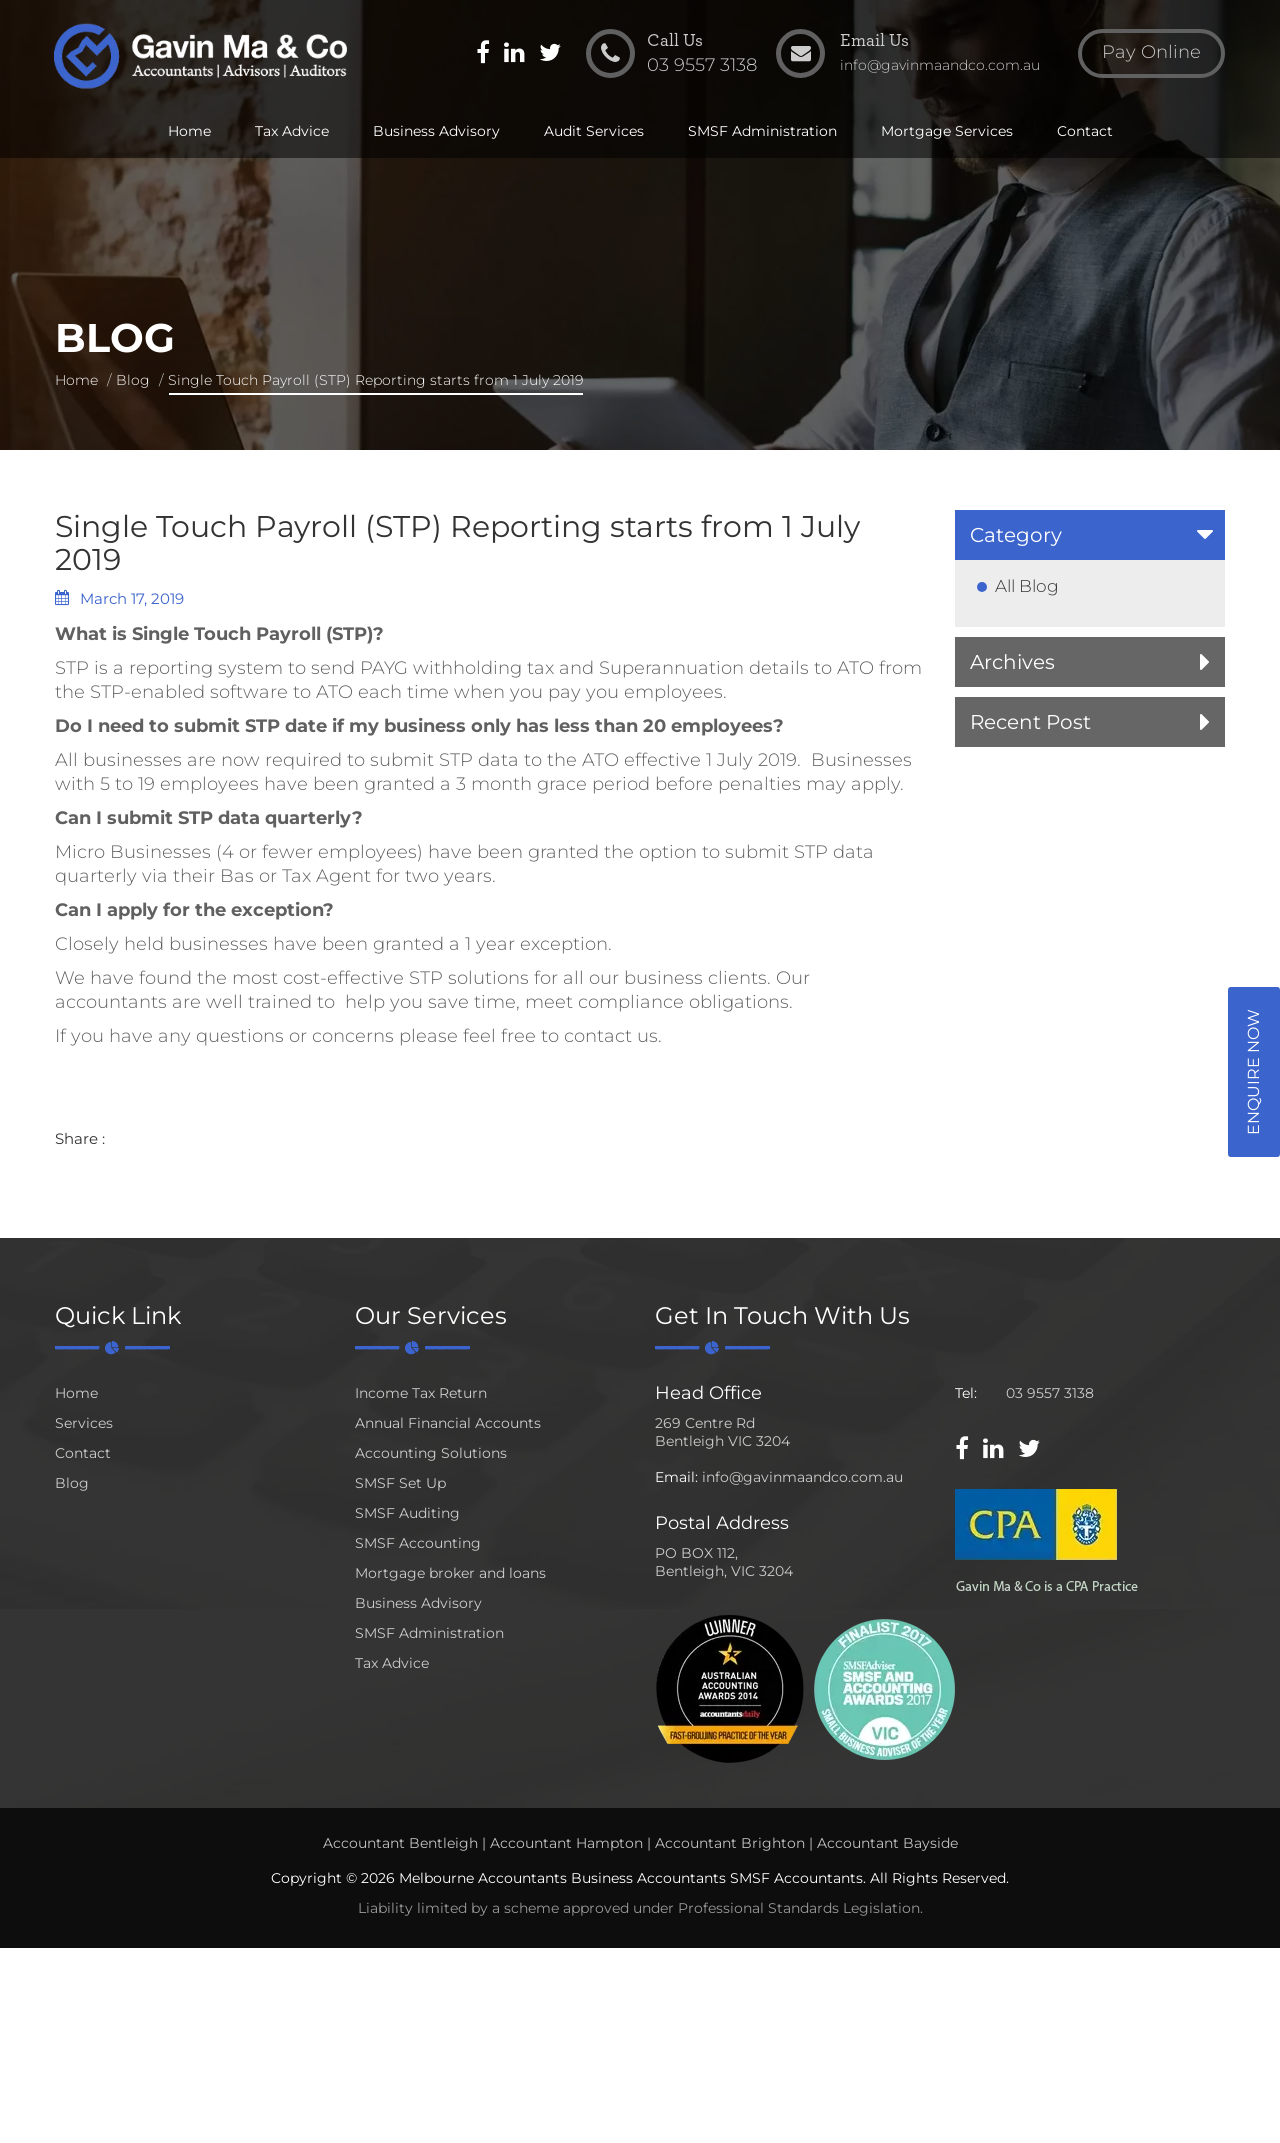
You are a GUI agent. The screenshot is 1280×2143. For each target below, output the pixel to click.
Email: (676, 1477)
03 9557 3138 (1050, 1393)
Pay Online (1150, 54)
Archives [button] (1012, 662)
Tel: (966, 1393)
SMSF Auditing (407, 1513)
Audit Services (594, 132)
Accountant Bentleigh (400, 1843)
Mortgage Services (947, 132)
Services (84, 1423)
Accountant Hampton (566, 1843)
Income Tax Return (421, 1393)
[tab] (1090, 535)
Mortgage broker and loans (450, 1573)
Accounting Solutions (431, 1453)
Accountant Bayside (887, 1843)
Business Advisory (436, 132)
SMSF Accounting (418, 1543)
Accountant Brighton (730, 1843)
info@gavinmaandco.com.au (802, 1477)
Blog (133, 380)
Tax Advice (292, 132)
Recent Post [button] (1030, 722)
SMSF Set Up (400, 1483)
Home (189, 132)
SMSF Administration (762, 132)
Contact (1085, 132)
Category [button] (1016, 535)
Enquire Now (1253, 1072)
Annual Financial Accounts (448, 1423)
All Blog (1027, 586)
